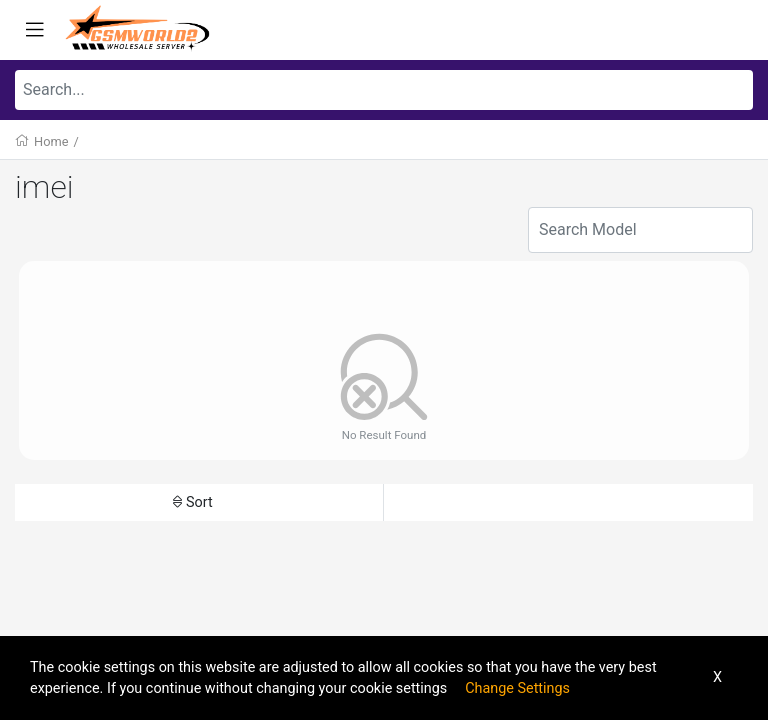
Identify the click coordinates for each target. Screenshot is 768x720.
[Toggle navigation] (35, 30)
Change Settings (517, 688)
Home (51, 141)
